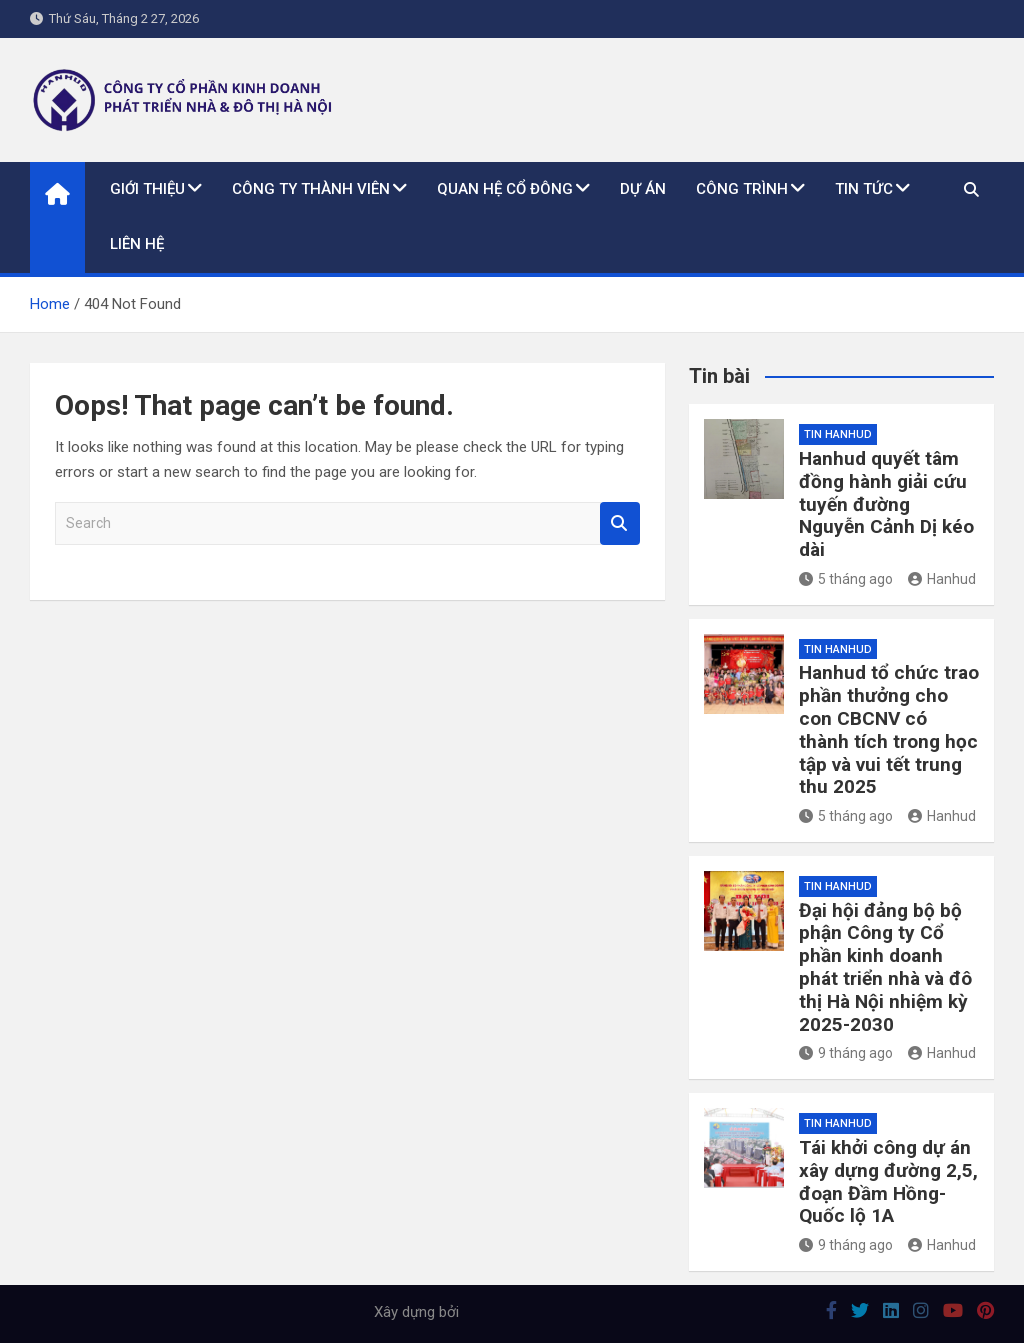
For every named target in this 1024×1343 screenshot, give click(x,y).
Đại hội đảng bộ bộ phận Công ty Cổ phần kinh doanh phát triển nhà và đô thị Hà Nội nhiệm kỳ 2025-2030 (885, 967)
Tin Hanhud (838, 434)
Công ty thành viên (311, 189)
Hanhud (942, 579)
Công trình (742, 189)
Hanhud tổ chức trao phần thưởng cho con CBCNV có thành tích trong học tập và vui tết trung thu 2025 (889, 729)
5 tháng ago (846, 579)
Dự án (643, 189)
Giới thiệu (147, 189)
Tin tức (864, 189)
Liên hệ (137, 244)
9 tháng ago (846, 1053)
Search (620, 523)
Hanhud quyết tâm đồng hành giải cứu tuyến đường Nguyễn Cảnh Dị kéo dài (886, 504)
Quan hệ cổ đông (505, 189)
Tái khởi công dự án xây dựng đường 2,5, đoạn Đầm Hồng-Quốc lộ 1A (888, 1181)
